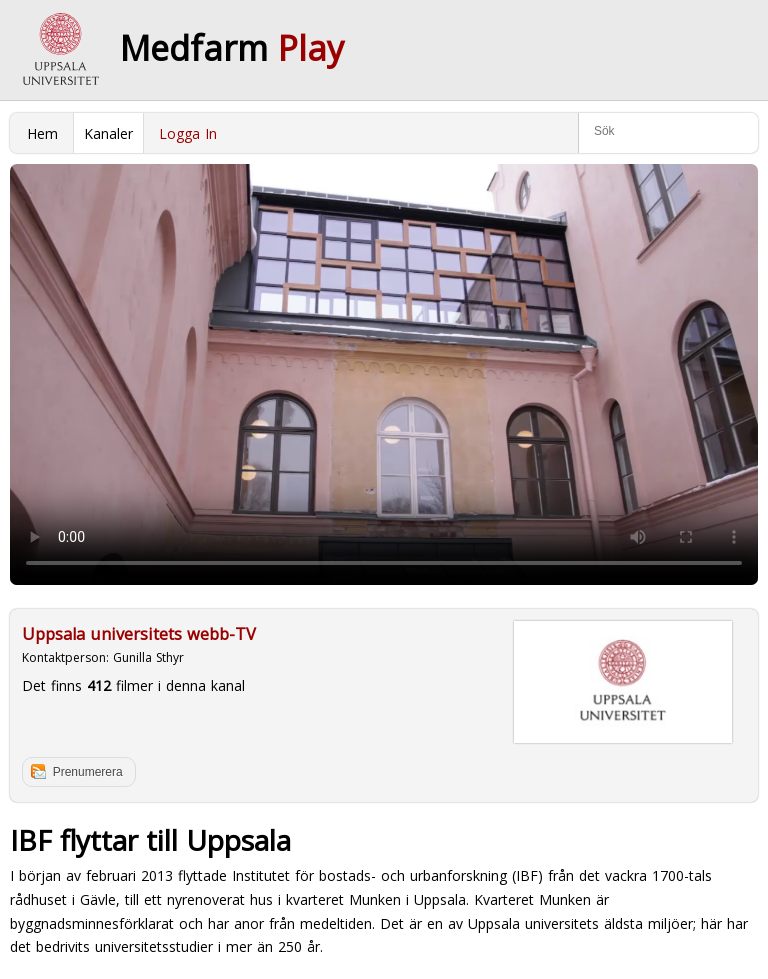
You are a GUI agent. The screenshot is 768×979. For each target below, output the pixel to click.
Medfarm (232, 48)
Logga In (188, 133)
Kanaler (108, 133)
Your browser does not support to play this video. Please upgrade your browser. (384, 374)
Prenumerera (88, 772)
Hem (42, 133)
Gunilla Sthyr (148, 657)
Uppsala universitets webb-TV (139, 634)
